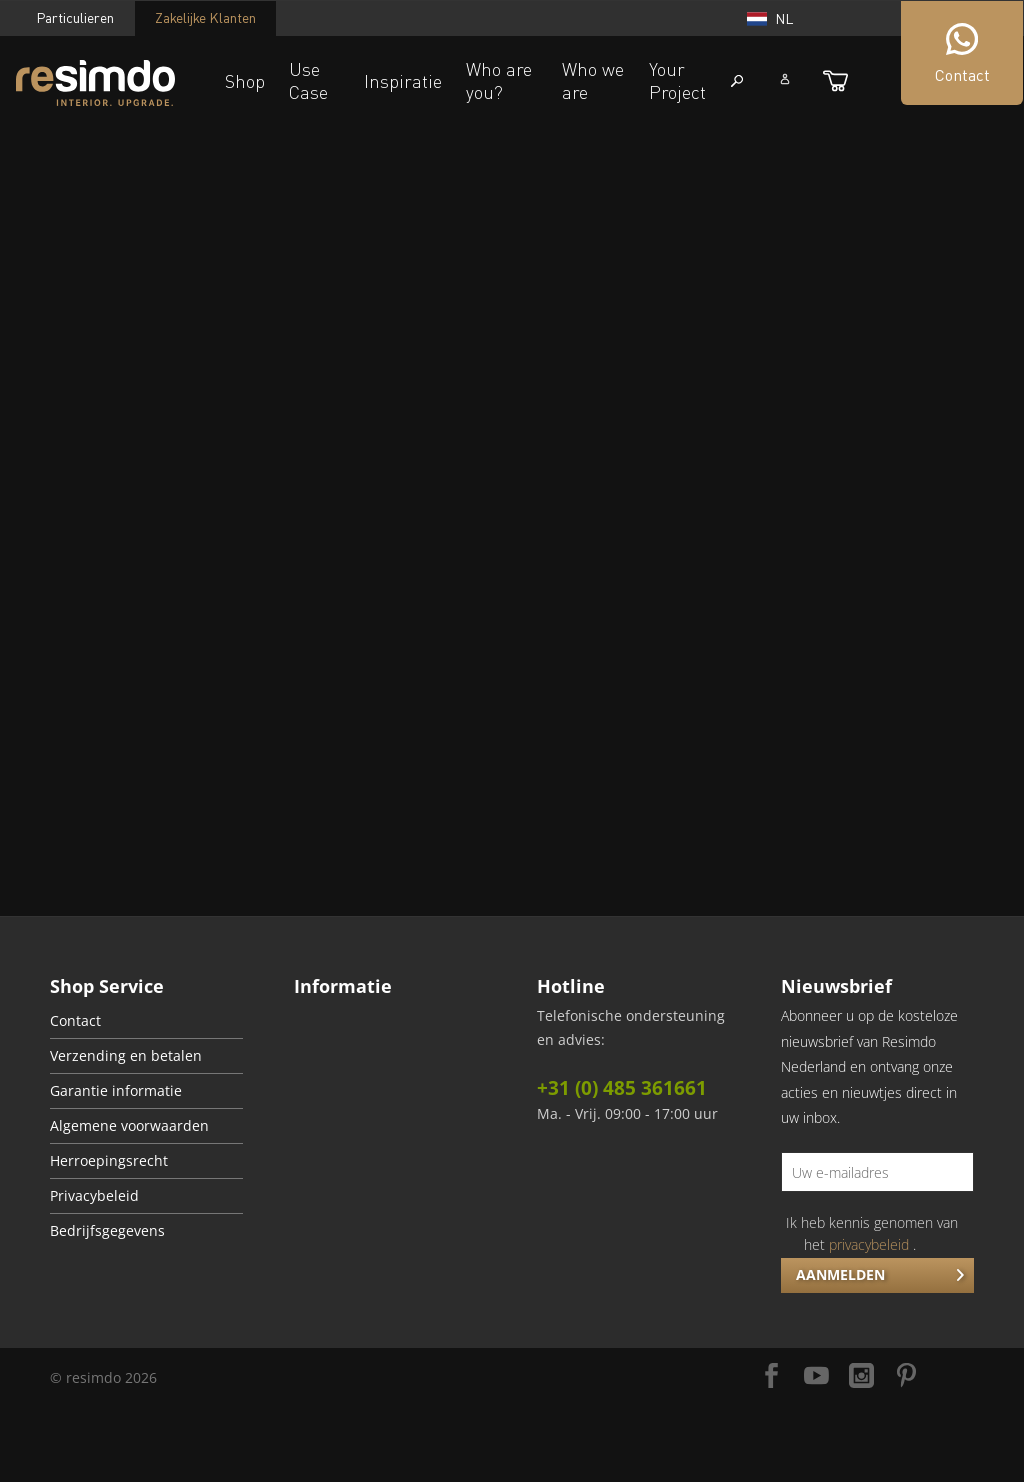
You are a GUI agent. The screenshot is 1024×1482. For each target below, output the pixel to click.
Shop (245, 81)
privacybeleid (869, 1244)
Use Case (308, 80)
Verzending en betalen (126, 1056)
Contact (75, 1021)
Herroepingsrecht (109, 1161)
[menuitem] (146, 1021)
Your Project (677, 80)
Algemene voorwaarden (129, 1126)
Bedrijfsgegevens (107, 1231)
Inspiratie (403, 81)
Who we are (593, 80)
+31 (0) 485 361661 (622, 1088)
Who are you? (499, 80)
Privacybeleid (94, 1196)
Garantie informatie (116, 1091)
